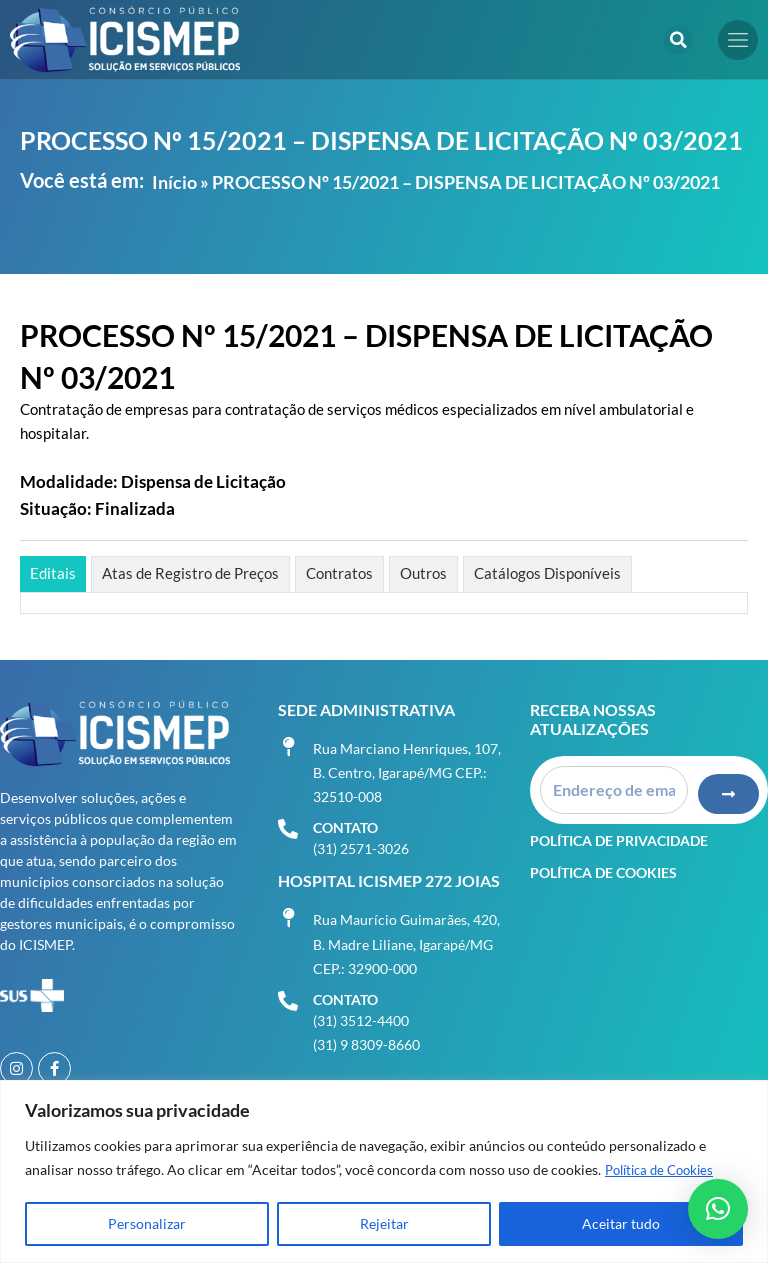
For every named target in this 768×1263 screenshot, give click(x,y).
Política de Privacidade (619, 835)
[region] (384, 1171)
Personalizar (147, 1223)
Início (174, 182)
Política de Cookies (664, 1169)
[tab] (53, 574)
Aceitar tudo (621, 1223)
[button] (678, 40)
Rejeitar (384, 1223)
